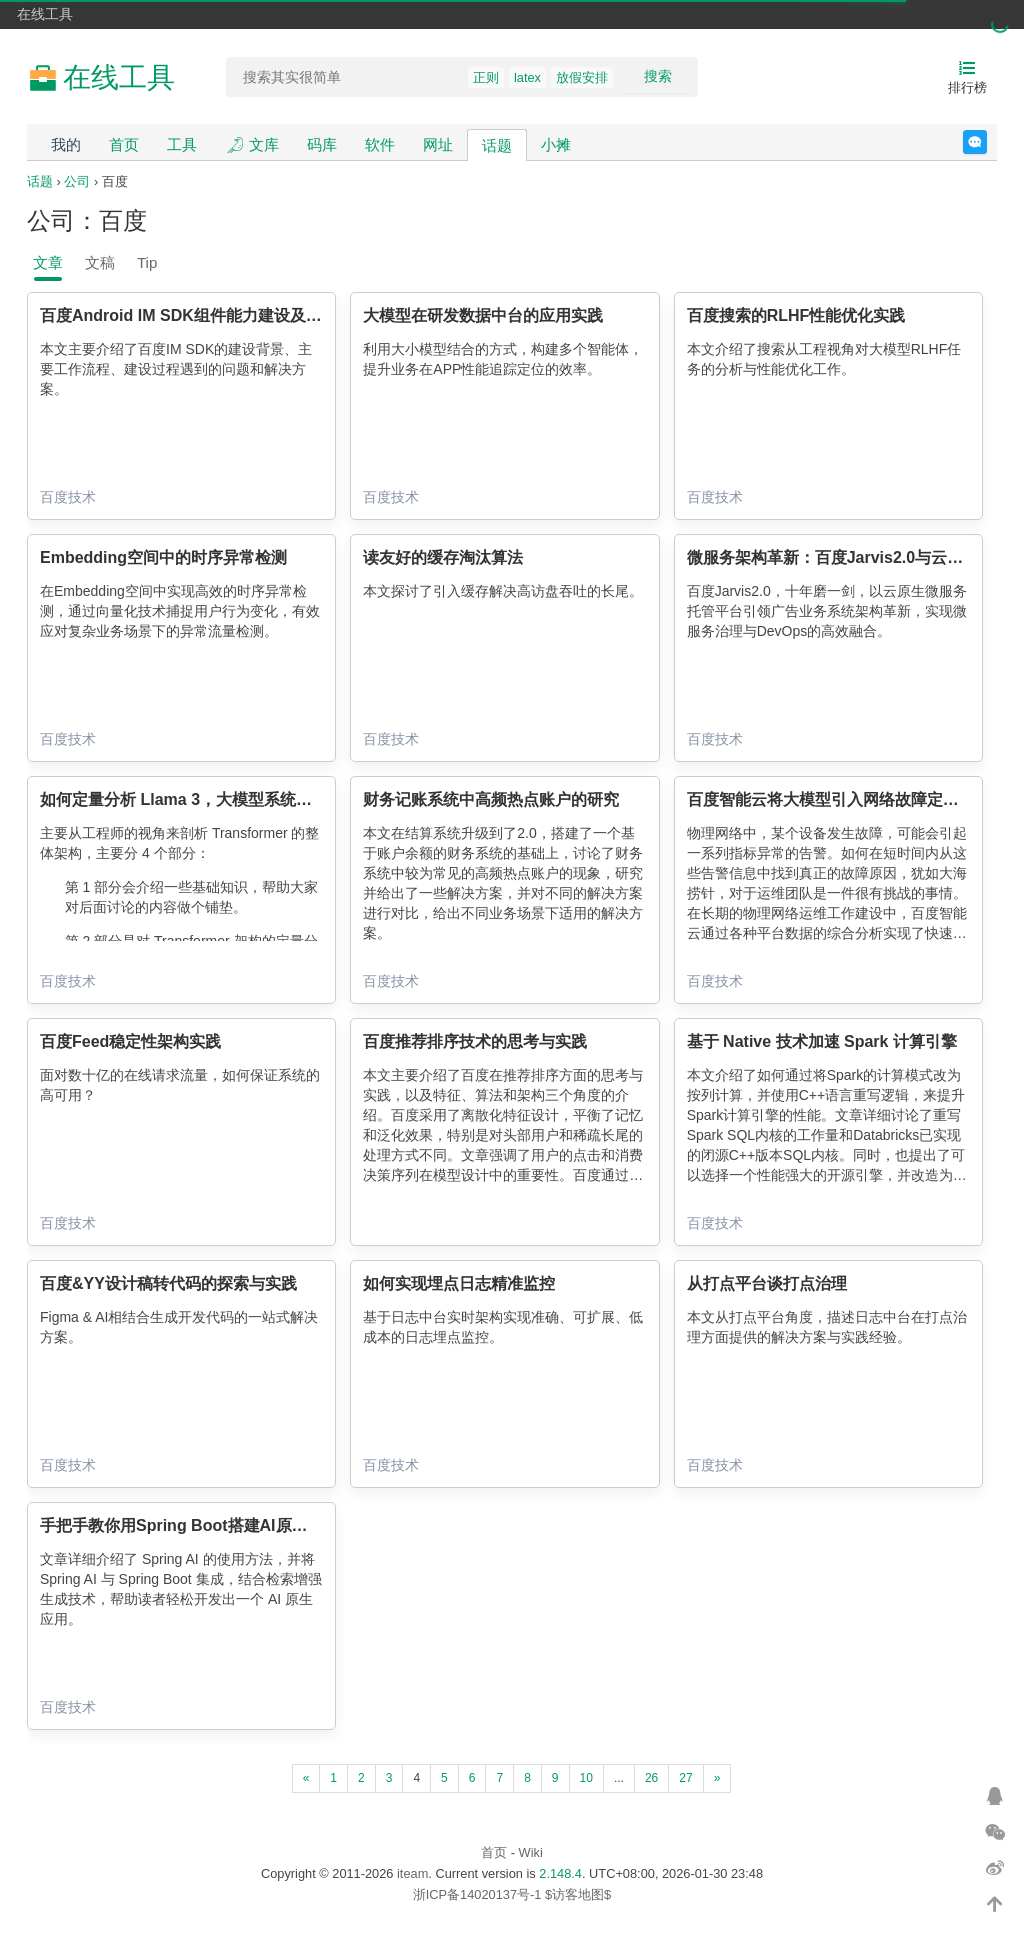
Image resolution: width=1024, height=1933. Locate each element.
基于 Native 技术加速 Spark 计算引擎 (822, 1041)
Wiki (531, 1852)
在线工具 (45, 14)
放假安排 (582, 77)
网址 (438, 144)
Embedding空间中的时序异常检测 (163, 557)
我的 (66, 144)
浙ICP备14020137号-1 (477, 1894)
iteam (412, 1873)
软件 (380, 144)
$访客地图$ (578, 1894)
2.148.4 (560, 1873)
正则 (486, 77)
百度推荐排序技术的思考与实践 (475, 1041)
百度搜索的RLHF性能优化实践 (796, 315)
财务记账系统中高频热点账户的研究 (491, 799)
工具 (182, 144)
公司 (77, 181)
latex (527, 77)
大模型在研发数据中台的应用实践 (483, 315)
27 (685, 1778)
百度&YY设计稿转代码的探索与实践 (168, 1283)
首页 (124, 144)
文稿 (100, 262)
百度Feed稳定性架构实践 (130, 1041)
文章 (48, 262)
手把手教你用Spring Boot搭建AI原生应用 (190, 1525)
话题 (497, 145)
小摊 (556, 144)
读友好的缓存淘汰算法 (443, 557)
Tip (147, 262)
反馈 (986, 142)
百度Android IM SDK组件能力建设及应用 (189, 315)
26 (651, 1778)
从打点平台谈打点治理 (767, 1283)
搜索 (658, 76)
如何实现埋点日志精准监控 (459, 1283)
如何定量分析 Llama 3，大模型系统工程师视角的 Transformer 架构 (283, 799)
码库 (322, 144)
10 (586, 1778)
